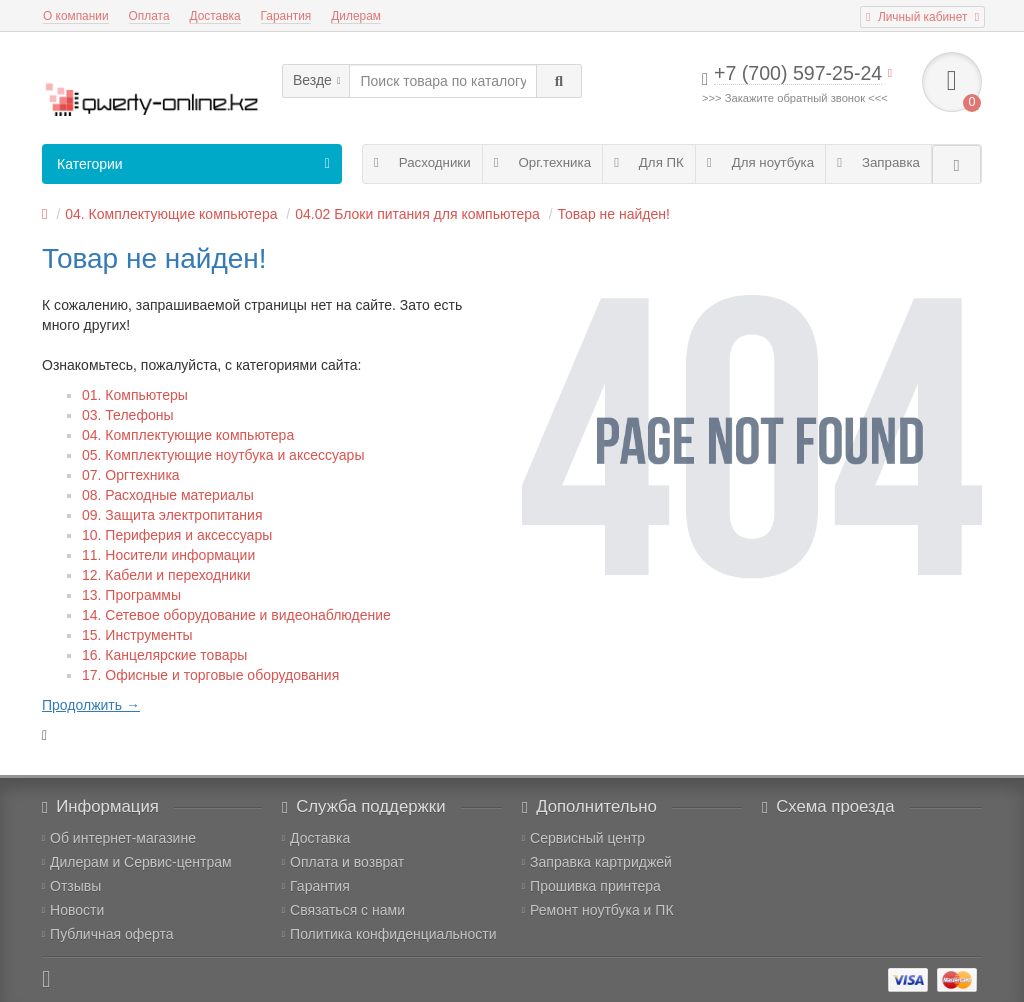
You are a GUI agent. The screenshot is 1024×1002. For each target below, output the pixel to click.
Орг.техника (542, 162)
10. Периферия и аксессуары (177, 535)
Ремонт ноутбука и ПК (598, 910)
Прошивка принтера (591, 886)
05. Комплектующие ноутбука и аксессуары (223, 455)
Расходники (422, 162)
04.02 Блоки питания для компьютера (417, 214)
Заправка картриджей (597, 862)
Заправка (878, 162)
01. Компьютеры (135, 395)
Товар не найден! (614, 214)
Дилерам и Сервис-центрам (137, 862)
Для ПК (649, 162)
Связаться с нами (343, 910)
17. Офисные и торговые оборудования (210, 675)
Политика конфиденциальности (389, 934)
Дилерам (356, 16)
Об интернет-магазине (119, 838)
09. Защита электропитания (172, 515)
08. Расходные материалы (168, 495)
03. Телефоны (128, 415)
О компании (76, 16)
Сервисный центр (583, 838)
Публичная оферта (108, 934)
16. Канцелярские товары (164, 655)
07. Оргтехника (131, 475)
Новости (73, 910)
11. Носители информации (168, 555)
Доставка (215, 16)
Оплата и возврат (343, 862)
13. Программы (131, 595)
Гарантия (286, 16)
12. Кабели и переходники (166, 575)
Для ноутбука (760, 162)
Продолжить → (91, 705)
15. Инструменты (137, 635)
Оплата (149, 16)
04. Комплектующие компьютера (171, 214)
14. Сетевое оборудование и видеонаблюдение (236, 615)
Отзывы (71, 886)
